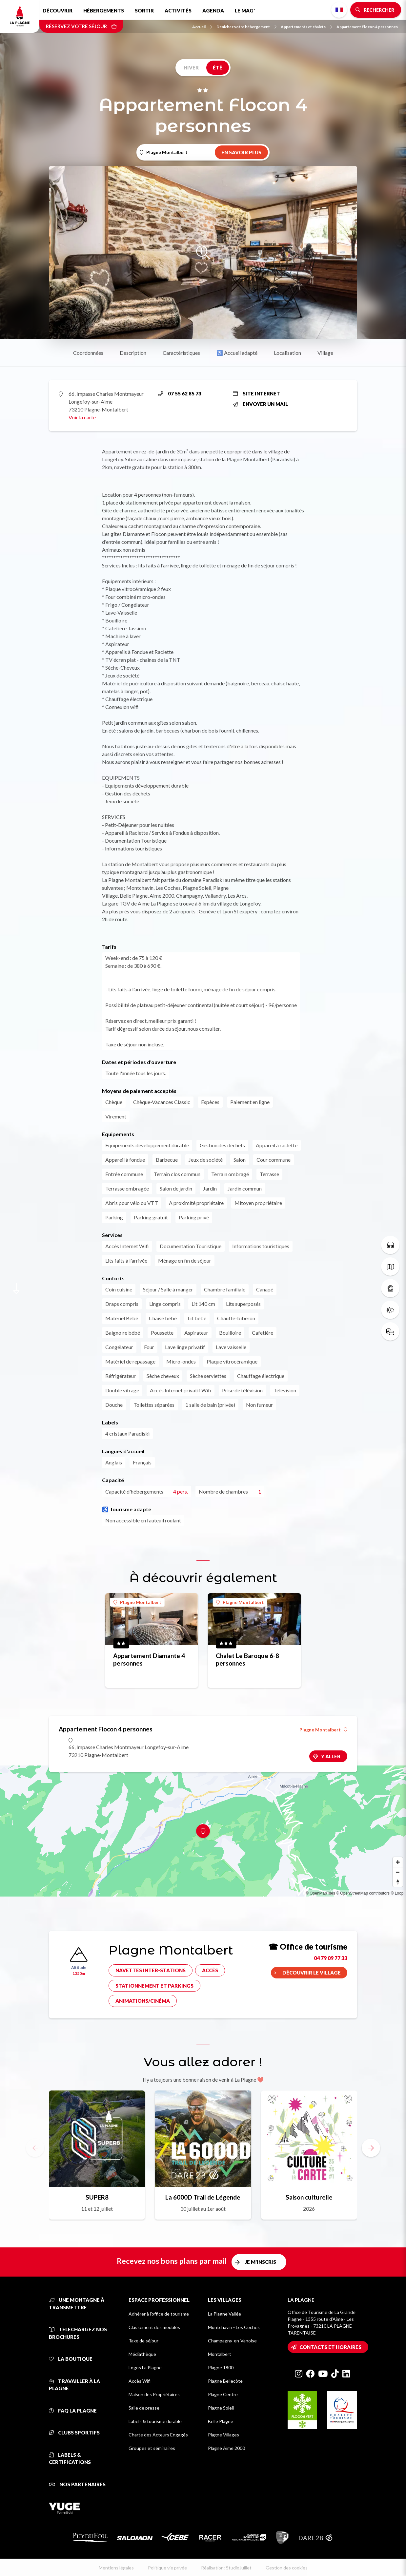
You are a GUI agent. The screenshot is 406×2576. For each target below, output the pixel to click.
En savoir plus (241, 152)
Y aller (330, 1756)
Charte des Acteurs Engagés (158, 2434)
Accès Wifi (140, 2381)
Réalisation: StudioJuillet (226, 2567)
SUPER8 (97, 2197)
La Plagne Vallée (224, 2314)
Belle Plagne (220, 2421)
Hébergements (103, 10)
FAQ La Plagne (73, 2411)
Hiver (191, 67)
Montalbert (219, 2354)
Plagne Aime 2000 (226, 2448)
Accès (210, 1970)
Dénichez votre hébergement (246, 26)
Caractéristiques (181, 353)
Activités (178, 10)
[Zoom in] (398, 1862)
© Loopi (397, 1893)
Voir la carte (82, 417)
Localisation (287, 353)
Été (217, 67)
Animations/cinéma (142, 2001)
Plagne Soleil (221, 2408)
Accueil (202, 26)
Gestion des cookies (287, 2567)
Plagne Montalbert (137, 1602)
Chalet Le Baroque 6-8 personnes (247, 1659)
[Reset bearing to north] (398, 1882)
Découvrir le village (311, 1972)
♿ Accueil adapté (236, 353)
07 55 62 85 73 (179, 393)
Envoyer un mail (260, 404)
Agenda (213, 10)
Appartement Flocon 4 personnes (367, 26)
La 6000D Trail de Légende (202, 2197)
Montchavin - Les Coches (234, 2327)
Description (133, 353)
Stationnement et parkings (154, 1986)
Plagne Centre (223, 2394)
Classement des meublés (154, 2327)
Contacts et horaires (330, 2347)
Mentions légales (116, 2567)
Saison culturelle (309, 2197)
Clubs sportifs (74, 2432)
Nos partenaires (77, 2484)
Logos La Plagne (145, 2367)
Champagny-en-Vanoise (232, 2340)
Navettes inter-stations (150, 1970)
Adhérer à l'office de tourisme (159, 2314)
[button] (371, 2148)
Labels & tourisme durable (155, 2421)
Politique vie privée (167, 2567)
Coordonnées (88, 353)
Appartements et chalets (306, 26)
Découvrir (57, 10)
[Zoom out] (398, 1872)
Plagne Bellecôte (225, 2381)
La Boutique (70, 2359)
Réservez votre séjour (81, 26)
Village (325, 353)
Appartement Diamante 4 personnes (149, 1659)
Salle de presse (144, 2408)
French (339, 10)
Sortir (144, 10)
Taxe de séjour (143, 2340)
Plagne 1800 (220, 2367)
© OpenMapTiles (320, 1893)
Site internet (256, 393)
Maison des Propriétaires (154, 2394)
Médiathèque (142, 2354)
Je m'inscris (260, 2262)
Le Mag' (245, 10)
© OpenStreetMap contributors (363, 1893)
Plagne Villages (223, 2434)
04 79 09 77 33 (330, 1958)
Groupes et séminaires (152, 2448)
